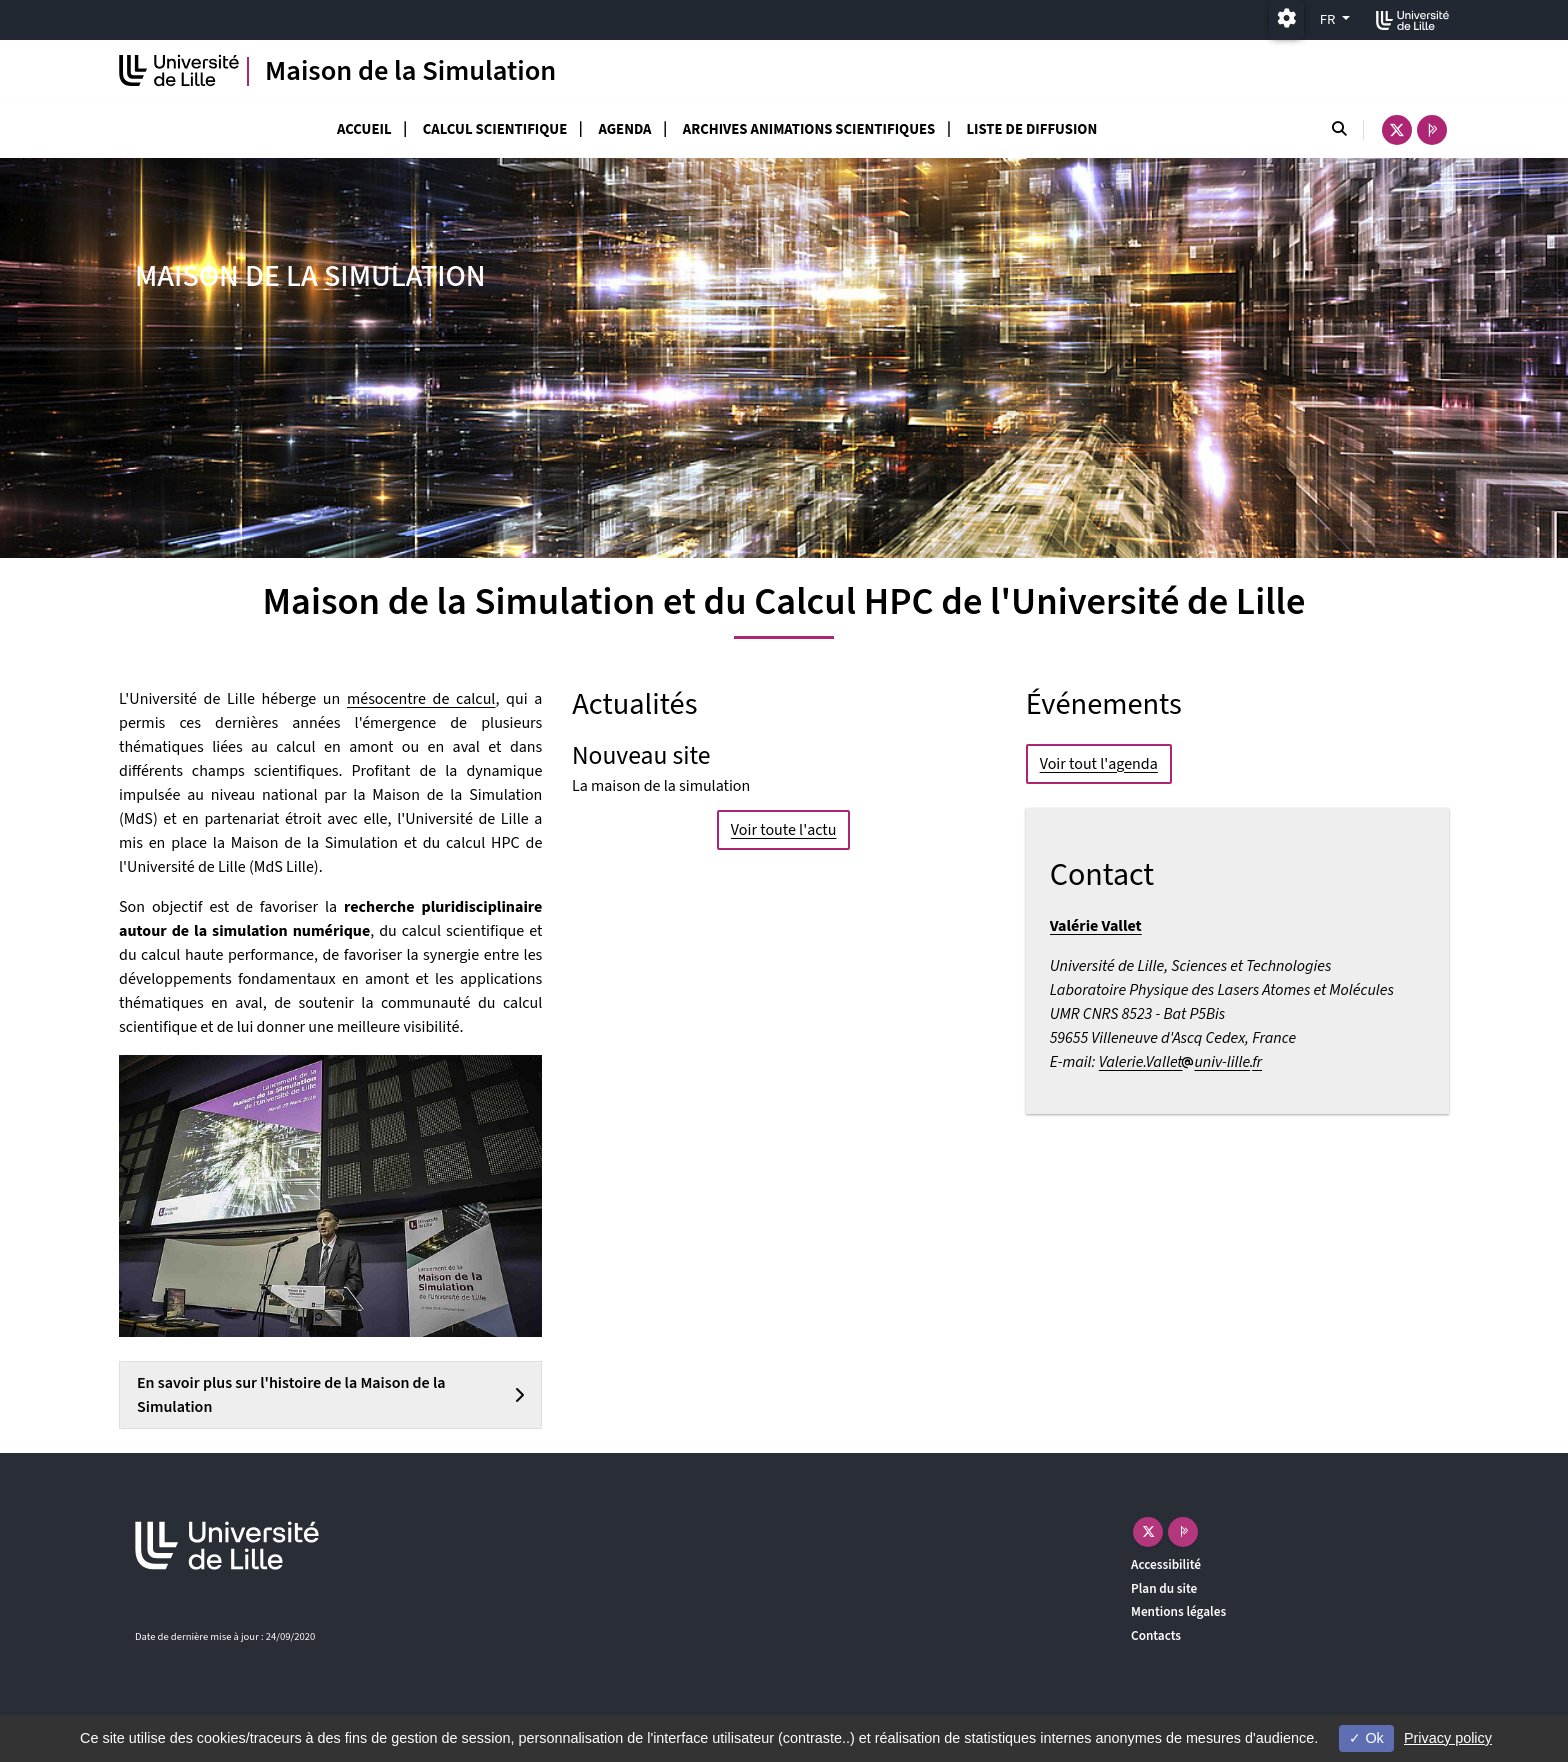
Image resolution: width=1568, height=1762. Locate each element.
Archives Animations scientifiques (809, 129)
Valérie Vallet (1096, 926)
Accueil (364, 129)
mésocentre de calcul (421, 699)
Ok (1366, 1738)
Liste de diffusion (1031, 129)
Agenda (624, 129)
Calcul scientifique (495, 129)
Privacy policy (1448, 1738)
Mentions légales (1178, 1611)
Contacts (1156, 1635)
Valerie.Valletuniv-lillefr (1180, 1062)
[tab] (330, 1395)
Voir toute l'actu (784, 829)
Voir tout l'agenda (1099, 764)
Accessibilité (1166, 1564)
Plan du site (1164, 1588)
